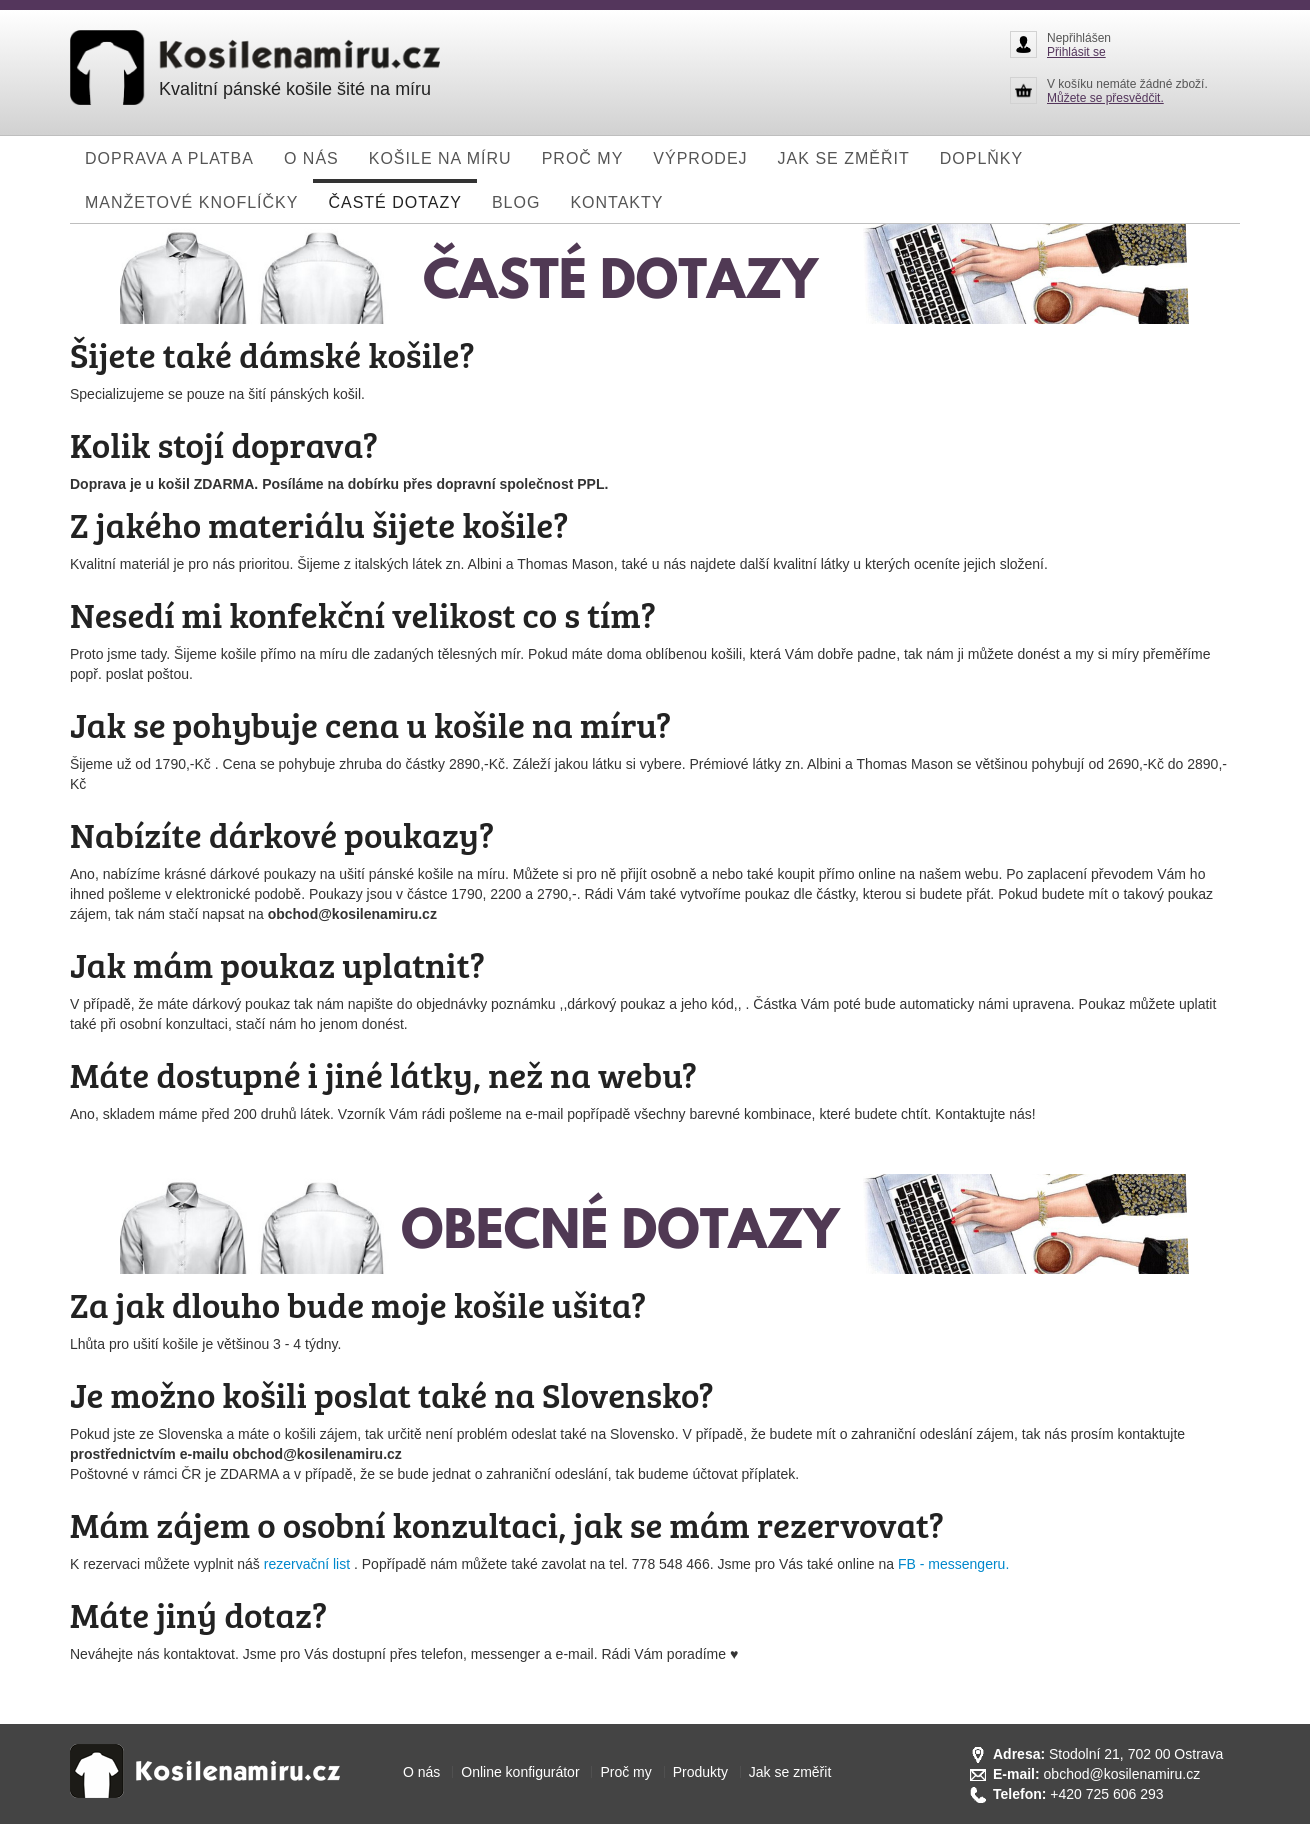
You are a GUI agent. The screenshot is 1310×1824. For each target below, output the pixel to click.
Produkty (700, 1772)
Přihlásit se (1076, 52)
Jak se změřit (790, 1772)
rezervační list (309, 1564)
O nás (421, 1772)
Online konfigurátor (520, 1772)
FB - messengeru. (953, 1564)
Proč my (625, 1772)
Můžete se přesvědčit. (1105, 98)
